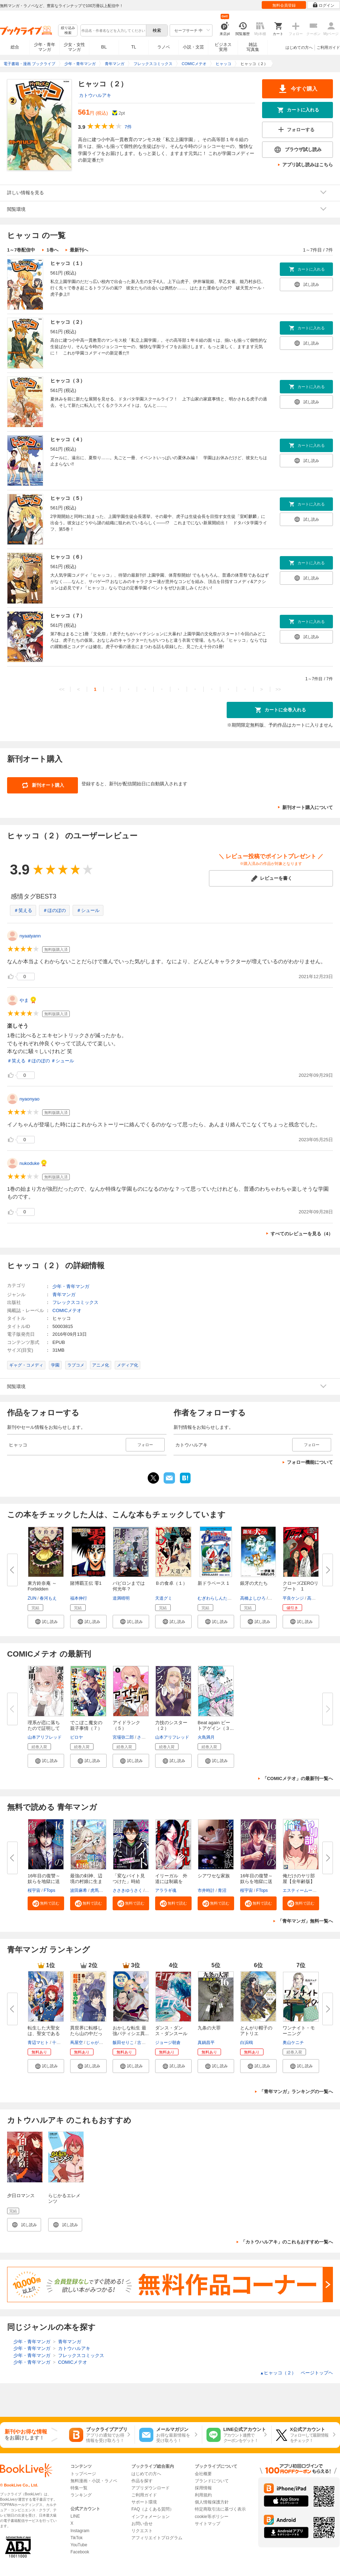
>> (278, 689)
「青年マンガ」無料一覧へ (305, 1921)
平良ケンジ (293, 1598)
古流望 (143, 2042)
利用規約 (203, 2495)
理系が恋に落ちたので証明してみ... (44, 1728)
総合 (15, 47)
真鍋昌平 (206, 2042)
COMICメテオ (66, 1310)
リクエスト (142, 2530)
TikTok (76, 2537)
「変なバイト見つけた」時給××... (129, 1881)
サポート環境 (144, 2502)
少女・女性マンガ (74, 47)
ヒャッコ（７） (67, 615)
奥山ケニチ (293, 2042)
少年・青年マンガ (44, 47)
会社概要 (203, 2473)
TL (133, 47)
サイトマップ (207, 2523)
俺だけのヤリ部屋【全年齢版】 (299, 1878)
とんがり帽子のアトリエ (256, 2030)
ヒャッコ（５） (67, 498)
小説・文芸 (193, 47)
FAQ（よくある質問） (152, 2509)
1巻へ (52, 250)
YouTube (78, 2544)
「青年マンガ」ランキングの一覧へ (296, 2091)
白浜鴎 (246, 2042)
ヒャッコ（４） (67, 439)
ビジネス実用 (223, 47)
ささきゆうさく (127, 1890)
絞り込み (68, 30)
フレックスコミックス (75, 1302)
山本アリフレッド (45, 1737)
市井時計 (206, 1890)
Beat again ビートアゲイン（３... (216, 1725)
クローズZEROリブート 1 (300, 1586)
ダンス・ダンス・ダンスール (171, 2030)
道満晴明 (121, 1598)
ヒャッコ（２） (67, 322)
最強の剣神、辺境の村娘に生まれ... (86, 1881)
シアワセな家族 (214, 1875)
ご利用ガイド (328, 47)
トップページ (83, 2473)
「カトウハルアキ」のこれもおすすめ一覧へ (287, 2242)
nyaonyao (29, 1099)
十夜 (56, 2042)
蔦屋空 (76, 2042)
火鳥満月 (206, 1737)
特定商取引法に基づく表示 (220, 2509)
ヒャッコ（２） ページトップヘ (296, 2372)
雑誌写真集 (252, 47)
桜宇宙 (34, 1890)
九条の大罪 (209, 2028)
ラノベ (163, 47)
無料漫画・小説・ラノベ (93, 2480)
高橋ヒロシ (317, 1598)
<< (61, 689)
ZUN (32, 1598)
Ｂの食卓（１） (171, 1583)
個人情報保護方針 (212, 2502)
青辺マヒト (38, 2042)
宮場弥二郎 (123, 1737)
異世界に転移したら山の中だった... (86, 2033)
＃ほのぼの (54, 910)
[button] (46, 1621)
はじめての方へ (299, 47)
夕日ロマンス (21, 2195)
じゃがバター (99, 2042)
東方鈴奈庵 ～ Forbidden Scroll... (42, 1589)
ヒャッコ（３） (67, 380)
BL (104, 47)
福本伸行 (78, 1598)
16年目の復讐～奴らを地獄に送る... (44, 1881)
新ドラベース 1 (213, 1583)
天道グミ (163, 1598)
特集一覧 (78, 2487)
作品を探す (142, 2480)
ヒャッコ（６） (67, 557)
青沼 (222, 1890)
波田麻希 (78, 1890)
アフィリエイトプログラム (156, 2537)
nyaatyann (30, 935)
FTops (49, 1890)
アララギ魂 (165, 1890)
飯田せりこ (123, 2042)
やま (24, 1000)
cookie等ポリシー (211, 2516)
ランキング (81, 2495)
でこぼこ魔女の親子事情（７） (86, 1725)
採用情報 (203, 2487)
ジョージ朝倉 (168, 2042)
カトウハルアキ (95, 95)
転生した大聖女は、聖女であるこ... (44, 2033)
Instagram (79, 2530)
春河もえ (48, 1598)
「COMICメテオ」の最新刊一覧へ (297, 1778)
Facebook (79, 2551)
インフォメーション (150, 2516)
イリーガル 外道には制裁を (171, 1878)
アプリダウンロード (150, 2487)
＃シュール (88, 910)
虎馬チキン (101, 1890)
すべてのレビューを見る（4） (302, 1233)
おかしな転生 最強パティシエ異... (131, 2030)
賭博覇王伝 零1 (86, 1583)
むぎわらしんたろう (217, 1598)
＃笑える (23, 910)
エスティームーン (300, 1890)
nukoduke (29, 1163)
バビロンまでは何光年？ (129, 1586)
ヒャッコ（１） (67, 263)
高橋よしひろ (253, 1598)
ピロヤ (76, 1737)
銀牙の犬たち (254, 1583)
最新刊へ (79, 250)
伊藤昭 (275, 1598)
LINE (75, 2516)
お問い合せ (142, 2523)
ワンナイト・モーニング (299, 2030)
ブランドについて (212, 2480)
